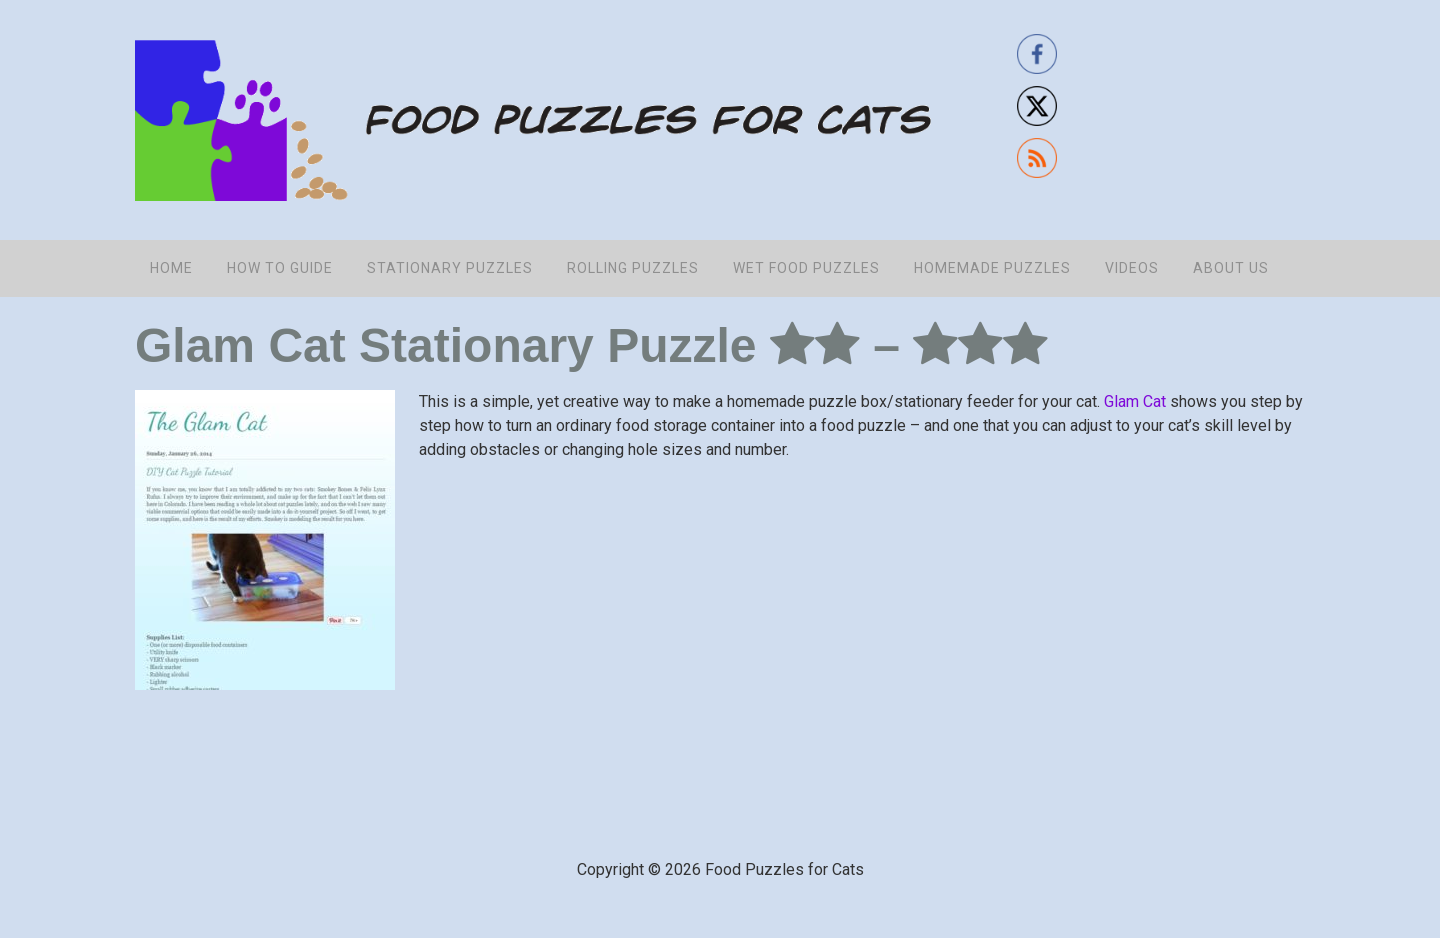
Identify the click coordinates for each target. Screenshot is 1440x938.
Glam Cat (1135, 401)
